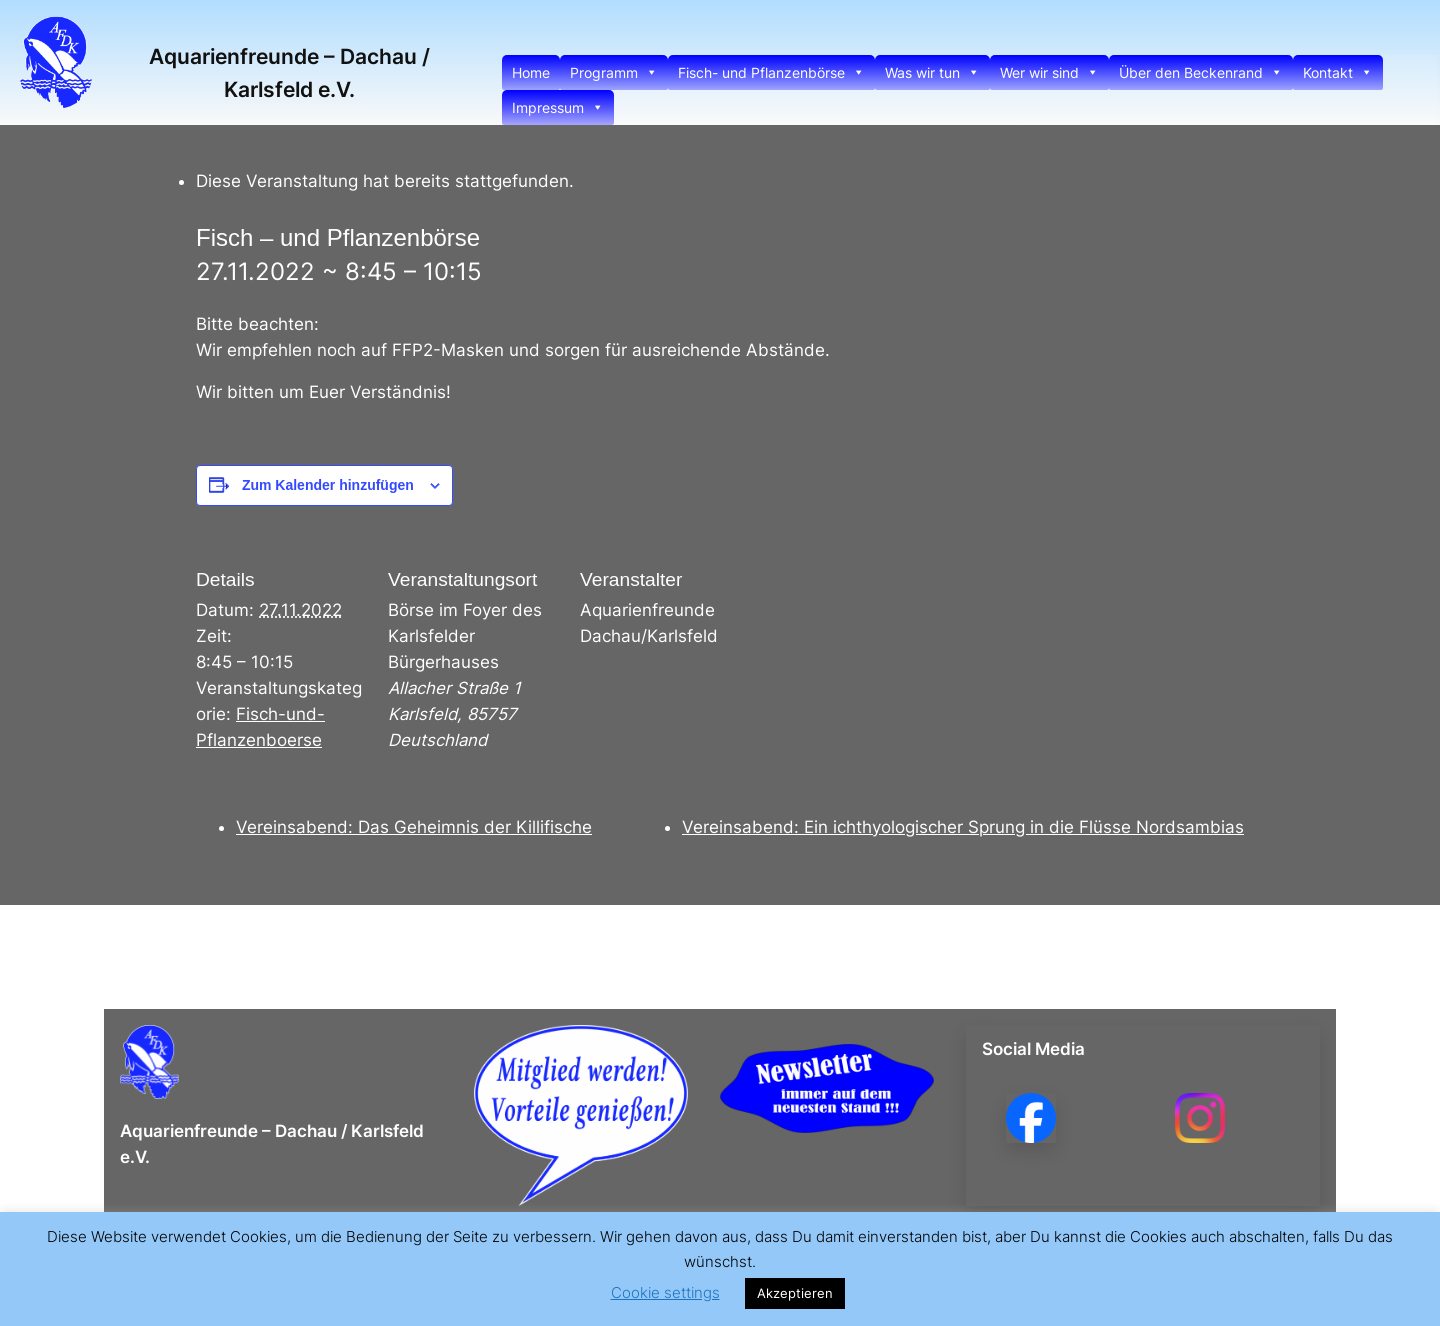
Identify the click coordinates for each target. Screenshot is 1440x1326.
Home (531, 72)
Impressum (558, 107)
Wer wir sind (1049, 72)
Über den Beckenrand (1201, 72)
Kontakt (1338, 72)
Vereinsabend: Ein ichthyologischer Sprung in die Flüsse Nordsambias (963, 827)
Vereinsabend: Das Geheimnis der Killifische (414, 827)
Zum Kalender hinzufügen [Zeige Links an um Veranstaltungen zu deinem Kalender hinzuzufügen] (328, 485)
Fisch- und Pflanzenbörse (771, 72)
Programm (614, 72)
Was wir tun (932, 72)
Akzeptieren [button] (795, 1293)
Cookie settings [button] (665, 1292)
